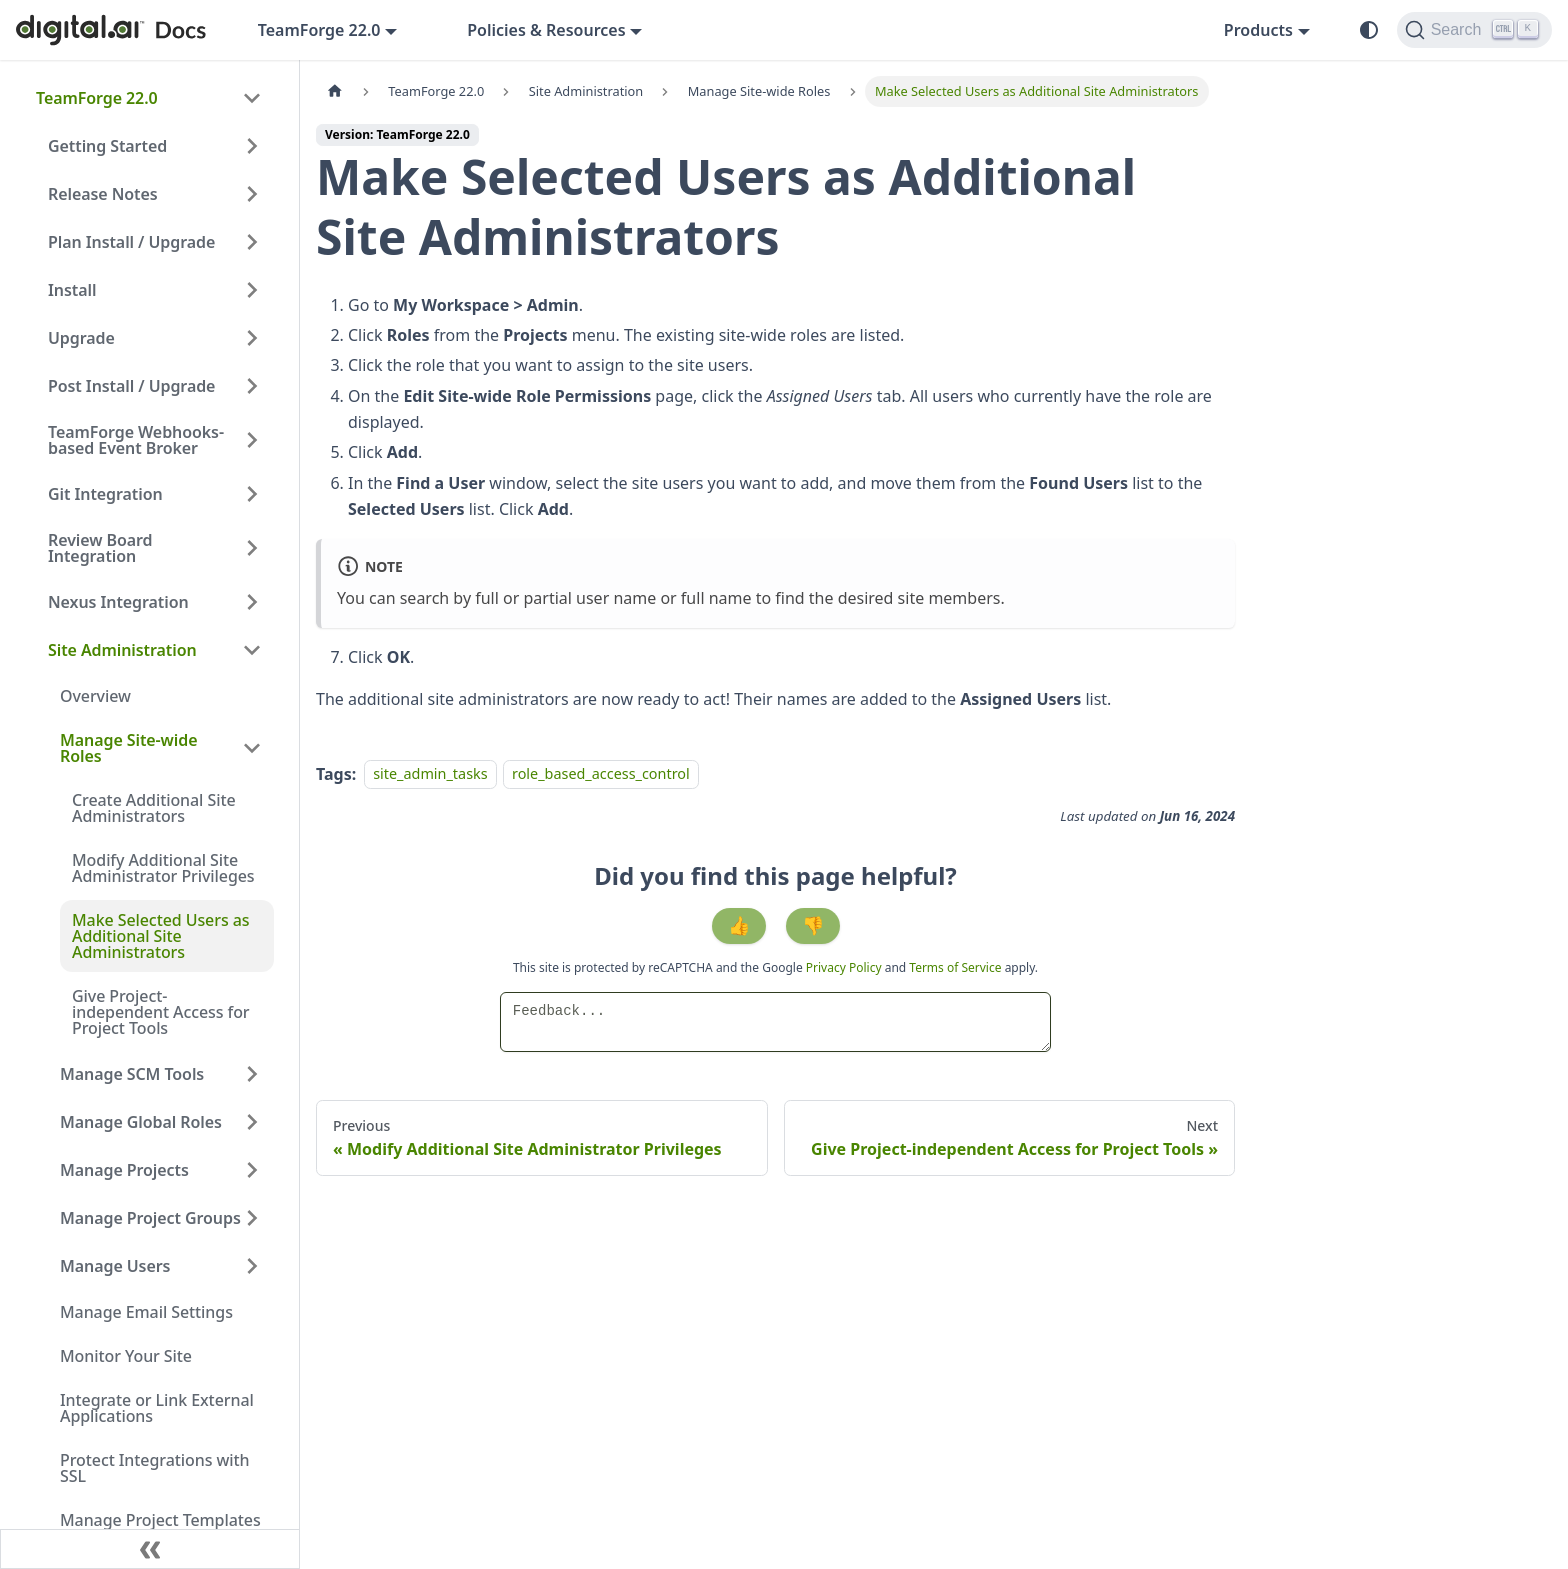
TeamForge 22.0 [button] (319, 30)
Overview (95, 696)
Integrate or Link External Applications (157, 1408)
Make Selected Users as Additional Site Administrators (160, 936)
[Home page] (335, 91)
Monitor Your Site (126, 1356)
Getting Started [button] (107, 146)
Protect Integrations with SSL (154, 1468)
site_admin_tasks (430, 774)
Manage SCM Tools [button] (132, 1074)
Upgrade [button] (81, 338)
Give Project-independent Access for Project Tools (161, 1012)
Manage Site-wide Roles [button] (128, 748)
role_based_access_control (601, 774)
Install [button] (72, 290)
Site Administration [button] (122, 650)
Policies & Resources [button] (546, 30)
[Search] (1474, 30)
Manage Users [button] (115, 1266)
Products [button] (1258, 30)
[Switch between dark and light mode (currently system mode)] (1369, 30)
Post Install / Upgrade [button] (131, 386)
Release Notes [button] (103, 194)
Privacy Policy (845, 967)
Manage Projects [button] (124, 1170)
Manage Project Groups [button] (150, 1218)
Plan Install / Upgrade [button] (131, 242)
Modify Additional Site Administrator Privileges (163, 868)
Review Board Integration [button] (100, 548)
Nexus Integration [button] (118, 602)
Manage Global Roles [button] (141, 1122)
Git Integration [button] (105, 494)
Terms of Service (955, 967)
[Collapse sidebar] (150, 1549)
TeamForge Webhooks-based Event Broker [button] (136, 440)
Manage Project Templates (160, 1520)
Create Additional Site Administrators (154, 808)
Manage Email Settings (146, 1312)
